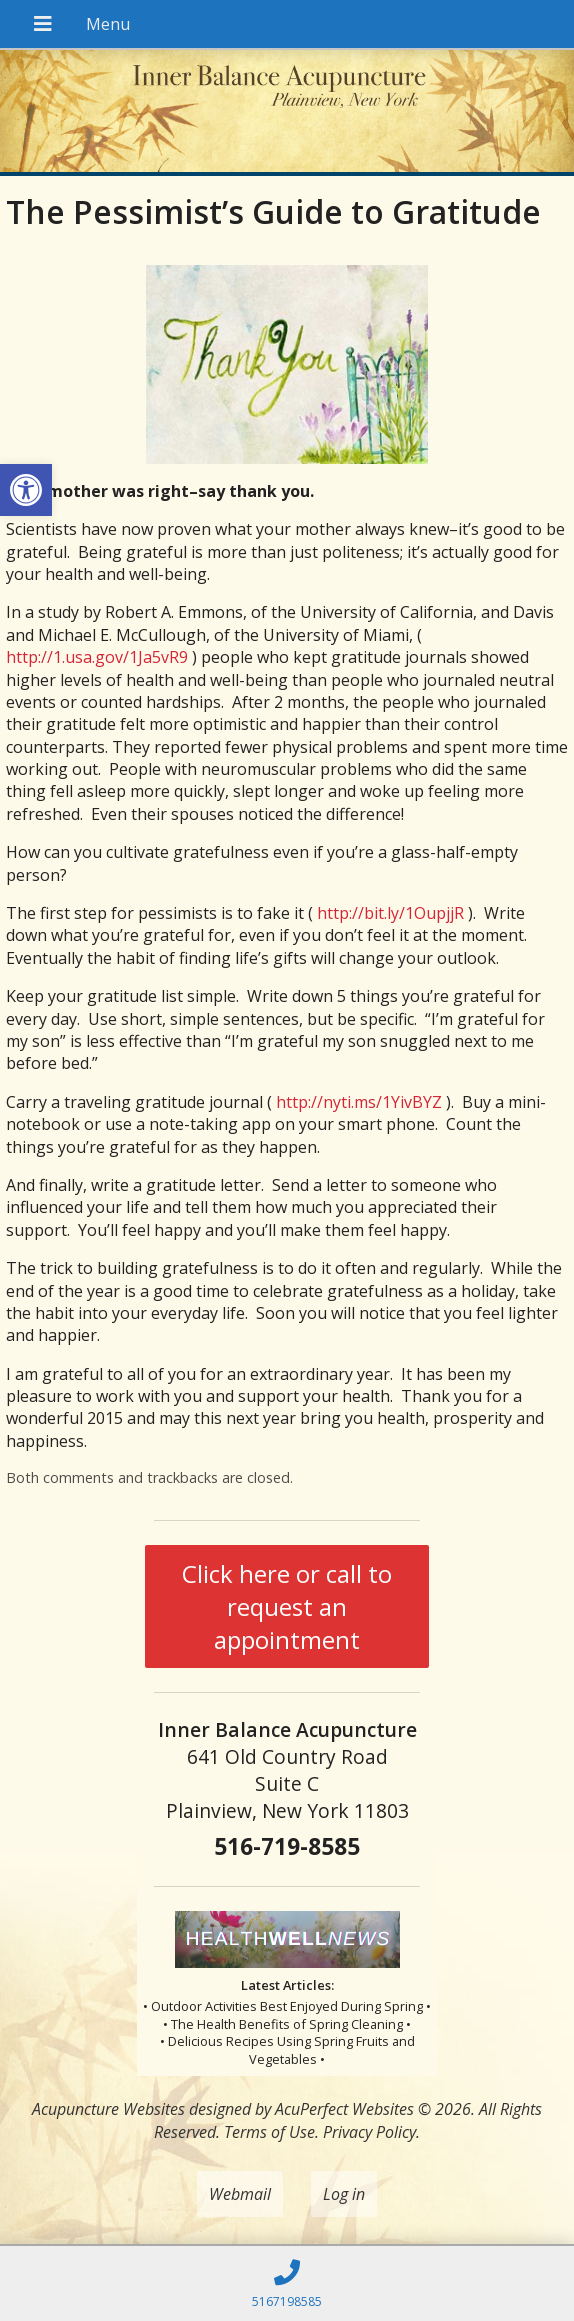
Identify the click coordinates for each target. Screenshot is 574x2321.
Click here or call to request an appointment (287, 1606)
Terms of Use (269, 2132)
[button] (26, 490)
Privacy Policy (369, 2132)
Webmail (240, 2194)
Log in (344, 2194)
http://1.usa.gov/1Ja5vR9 (97, 657)
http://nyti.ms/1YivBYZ (359, 1102)
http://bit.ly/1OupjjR (390, 913)
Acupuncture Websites (108, 2109)
